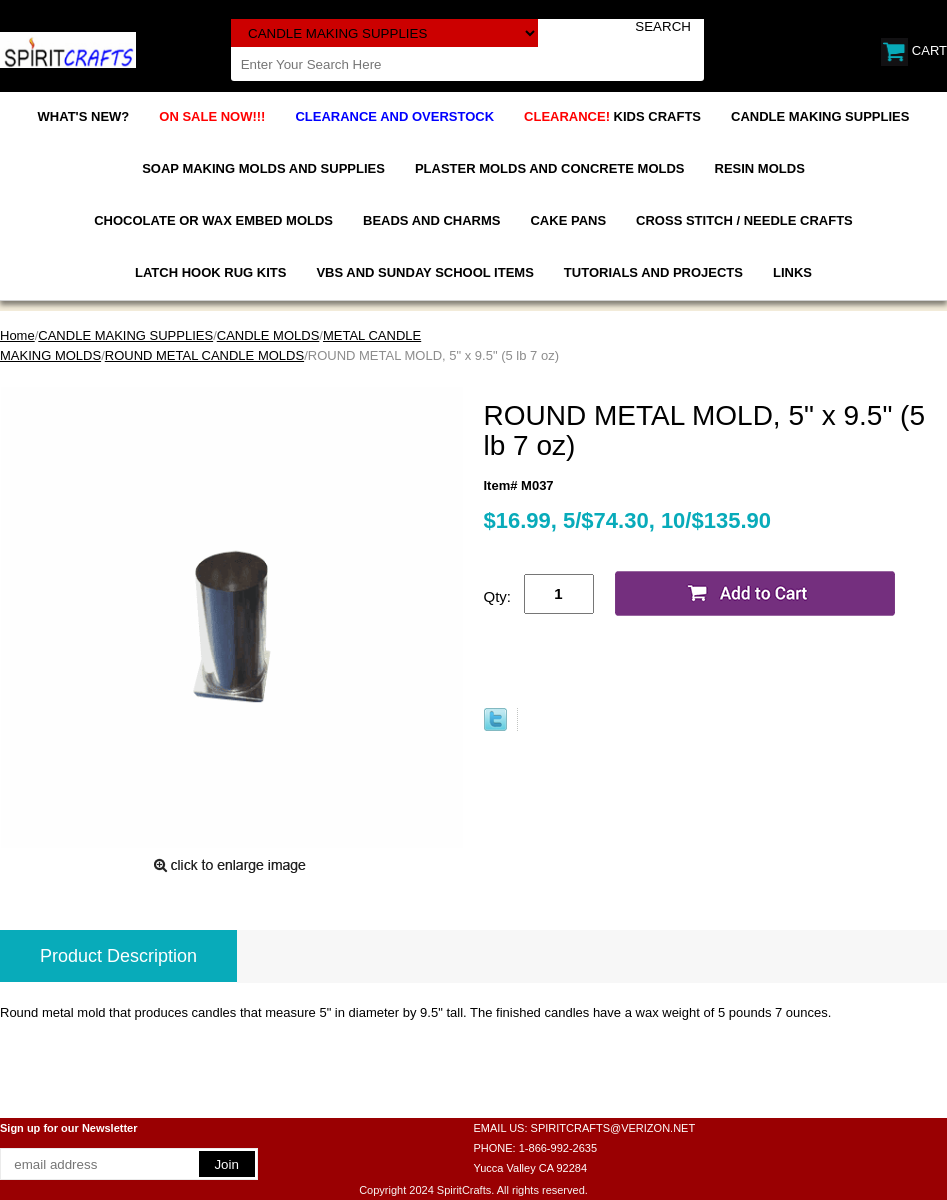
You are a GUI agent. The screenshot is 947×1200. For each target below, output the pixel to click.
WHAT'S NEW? (84, 116)
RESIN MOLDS (760, 168)
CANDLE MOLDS (268, 335)
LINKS (792, 272)
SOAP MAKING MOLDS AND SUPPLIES (263, 168)
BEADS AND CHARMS (431, 220)
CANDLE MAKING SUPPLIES (820, 116)
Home (17, 335)
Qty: (498, 596)
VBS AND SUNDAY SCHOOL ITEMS (424, 272)
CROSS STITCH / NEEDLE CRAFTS (744, 220)
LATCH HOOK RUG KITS (210, 272)
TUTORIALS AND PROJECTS (653, 272)
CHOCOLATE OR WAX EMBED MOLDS (213, 220)
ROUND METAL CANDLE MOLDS (204, 355)
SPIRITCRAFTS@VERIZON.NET (613, 1128)
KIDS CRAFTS (612, 116)
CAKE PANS (568, 220)
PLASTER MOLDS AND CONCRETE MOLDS (550, 168)
